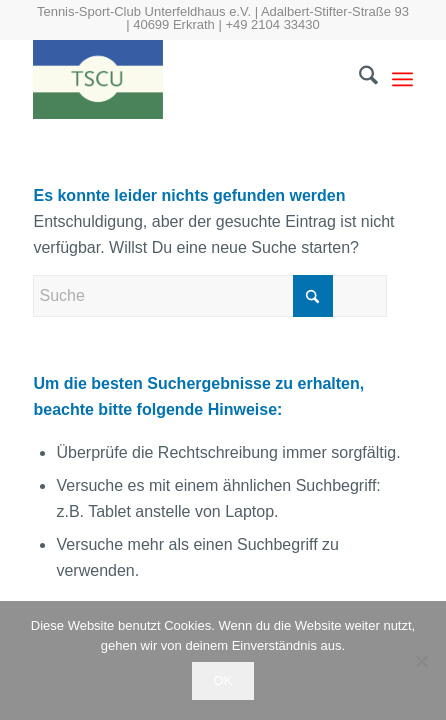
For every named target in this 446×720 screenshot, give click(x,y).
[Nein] (421, 661)
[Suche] (358, 79)
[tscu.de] (184, 79)
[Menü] (402, 79)
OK (223, 680)
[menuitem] (358, 79)
